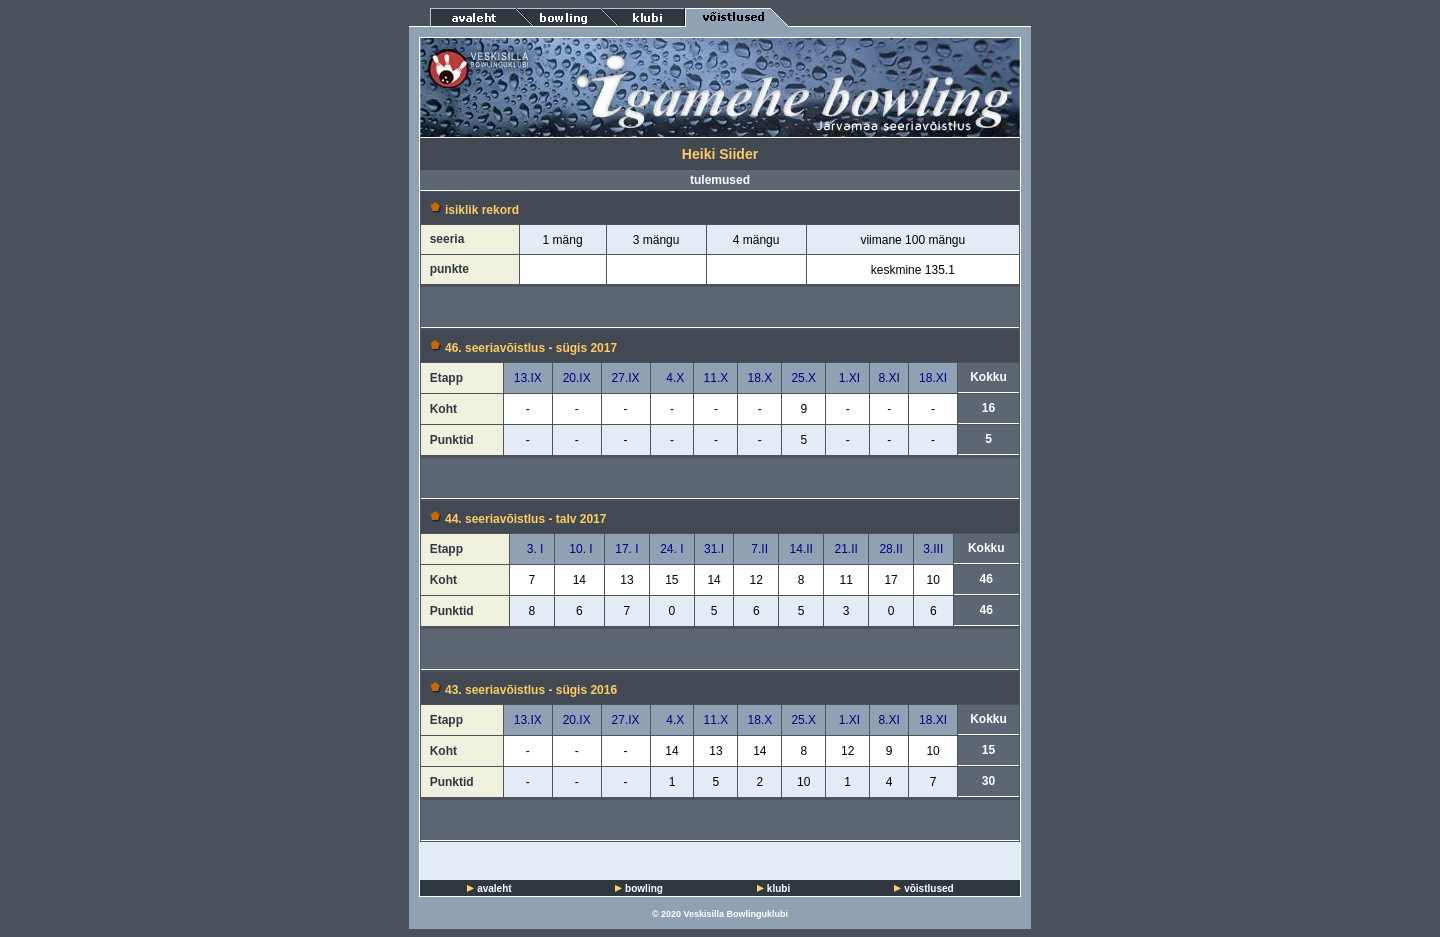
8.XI (888, 378)
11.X (716, 378)
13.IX (528, 378)
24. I (671, 549)
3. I (531, 549)
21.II (845, 549)
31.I (714, 549)
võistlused (928, 888)
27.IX (626, 378)
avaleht (494, 888)
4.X (672, 378)
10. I (579, 549)
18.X (760, 378)
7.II (756, 549)
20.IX (577, 378)
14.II (801, 549)
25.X (803, 378)
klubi (778, 888)
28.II (890, 549)
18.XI (933, 378)
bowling (644, 888)
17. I (626, 549)
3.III (933, 549)
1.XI (847, 378)
